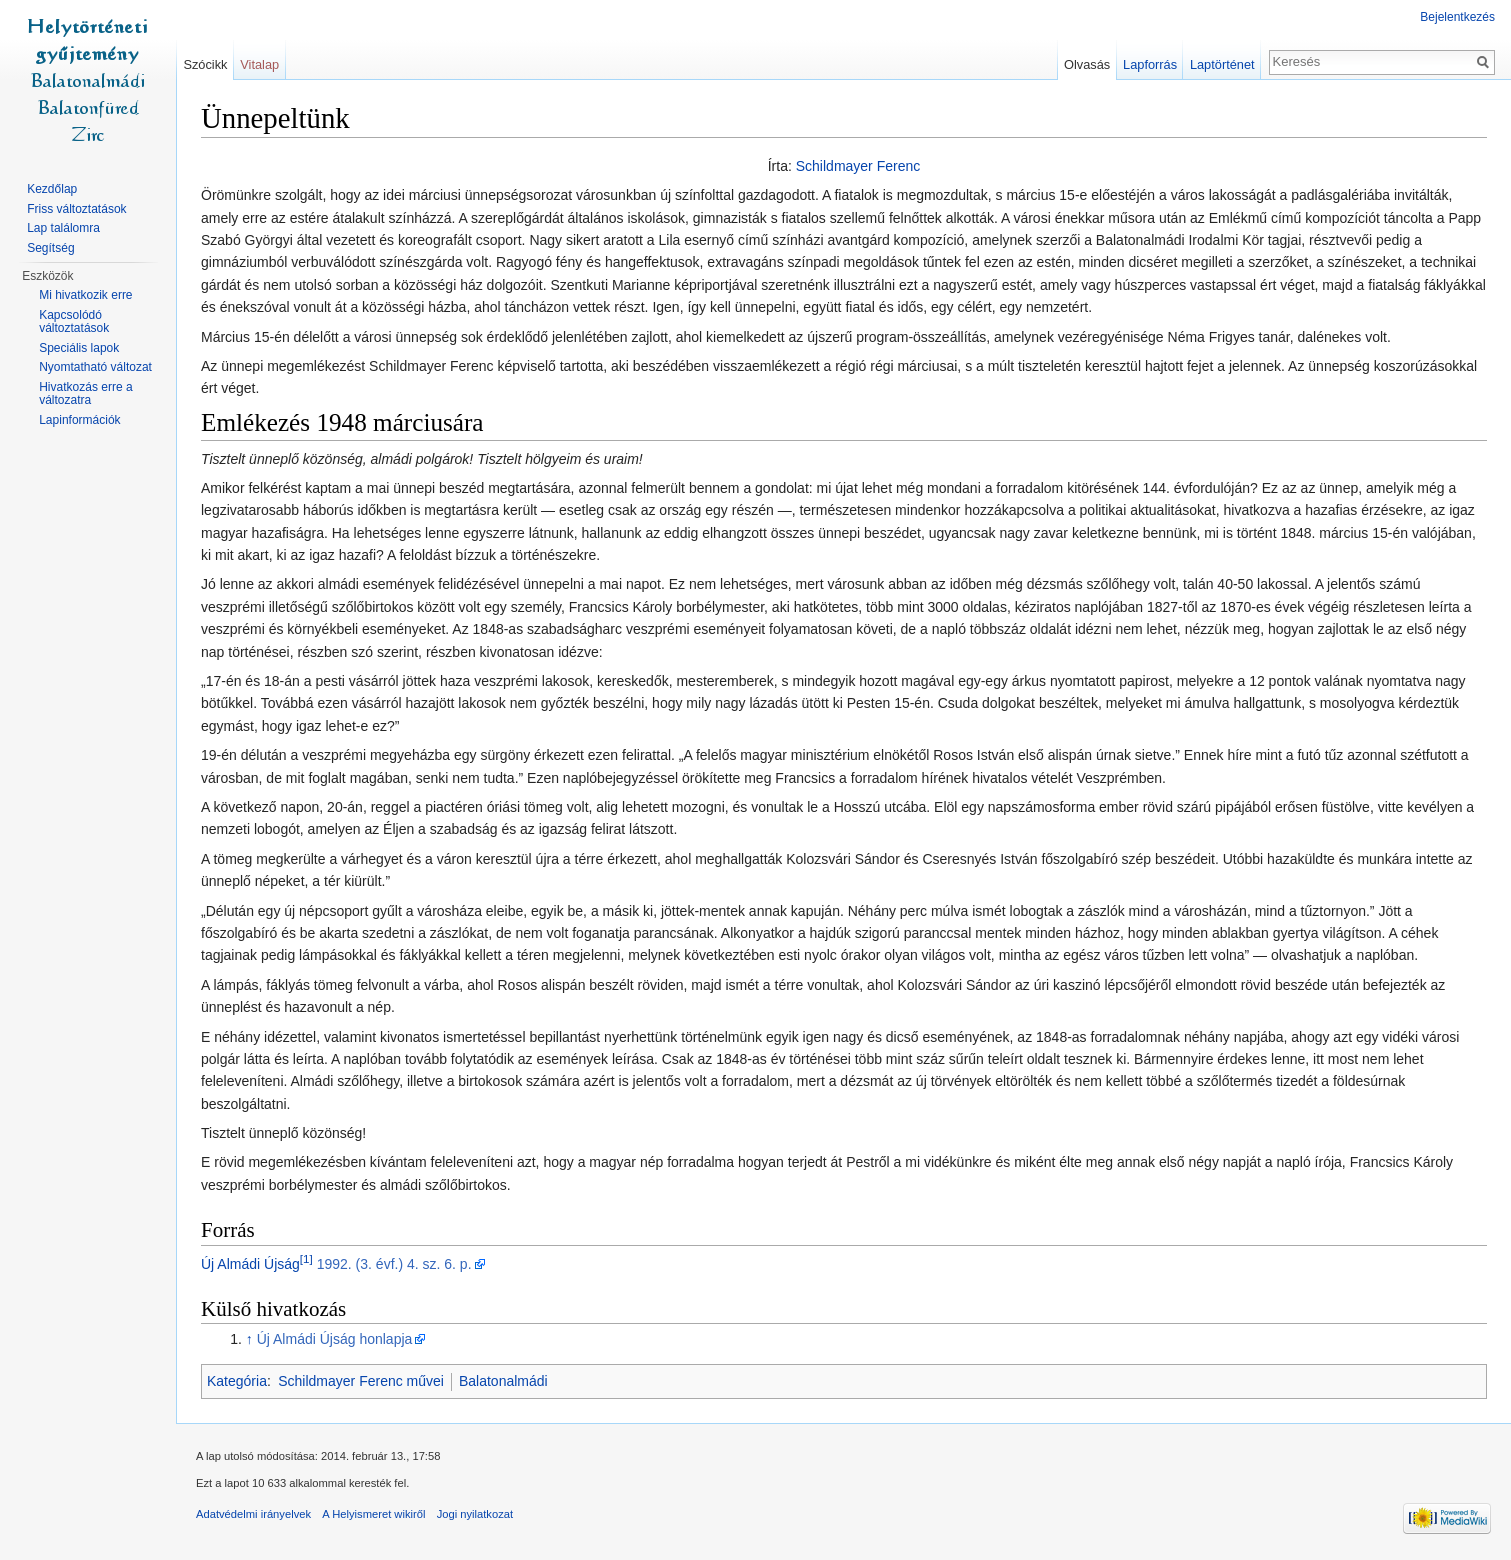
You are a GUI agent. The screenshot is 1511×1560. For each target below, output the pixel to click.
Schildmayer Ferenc (858, 166)
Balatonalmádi (503, 1381)
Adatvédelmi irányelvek (253, 1514)
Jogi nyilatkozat (475, 1514)
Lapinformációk (79, 420)
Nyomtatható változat (95, 367)
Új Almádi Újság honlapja (335, 1339)
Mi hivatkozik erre (85, 295)
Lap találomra (63, 228)
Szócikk (205, 64)
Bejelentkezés (1457, 17)
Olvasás (1087, 64)
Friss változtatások (76, 209)
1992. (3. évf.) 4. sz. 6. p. (394, 1264)
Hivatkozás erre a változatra (85, 394)
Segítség (50, 248)
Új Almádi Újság (250, 1264)
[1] (306, 1258)
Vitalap (259, 64)
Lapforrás (1150, 64)
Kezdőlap (52, 189)
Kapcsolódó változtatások (74, 322)
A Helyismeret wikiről (373, 1514)
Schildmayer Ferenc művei (361, 1381)
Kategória (237, 1381)
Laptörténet (1222, 64)
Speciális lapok (79, 348)
